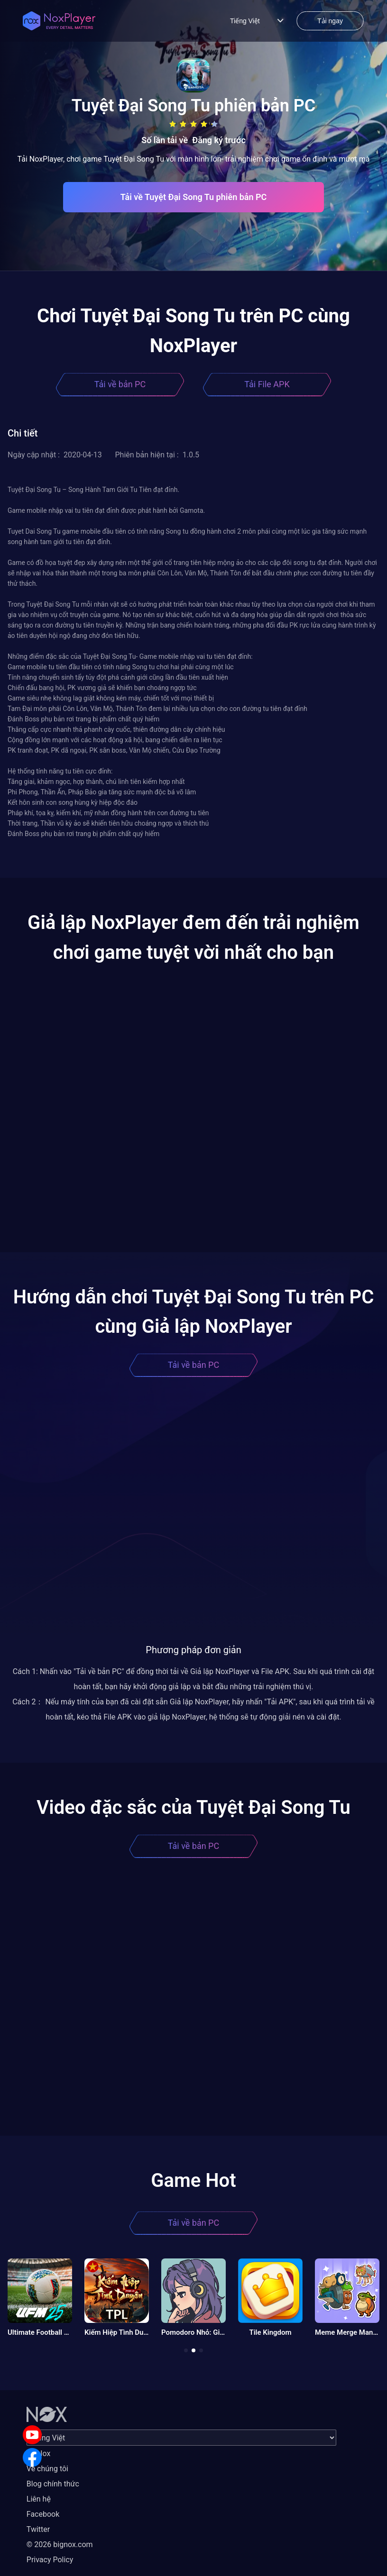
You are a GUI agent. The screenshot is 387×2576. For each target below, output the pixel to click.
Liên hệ (39, 2498)
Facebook (43, 2514)
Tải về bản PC (120, 384)
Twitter (38, 2529)
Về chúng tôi (47, 2468)
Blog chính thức (53, 2483)
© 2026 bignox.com (60, 2544)
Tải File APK (266, 384)
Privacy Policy (50, 2559)
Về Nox (39, 2453)
